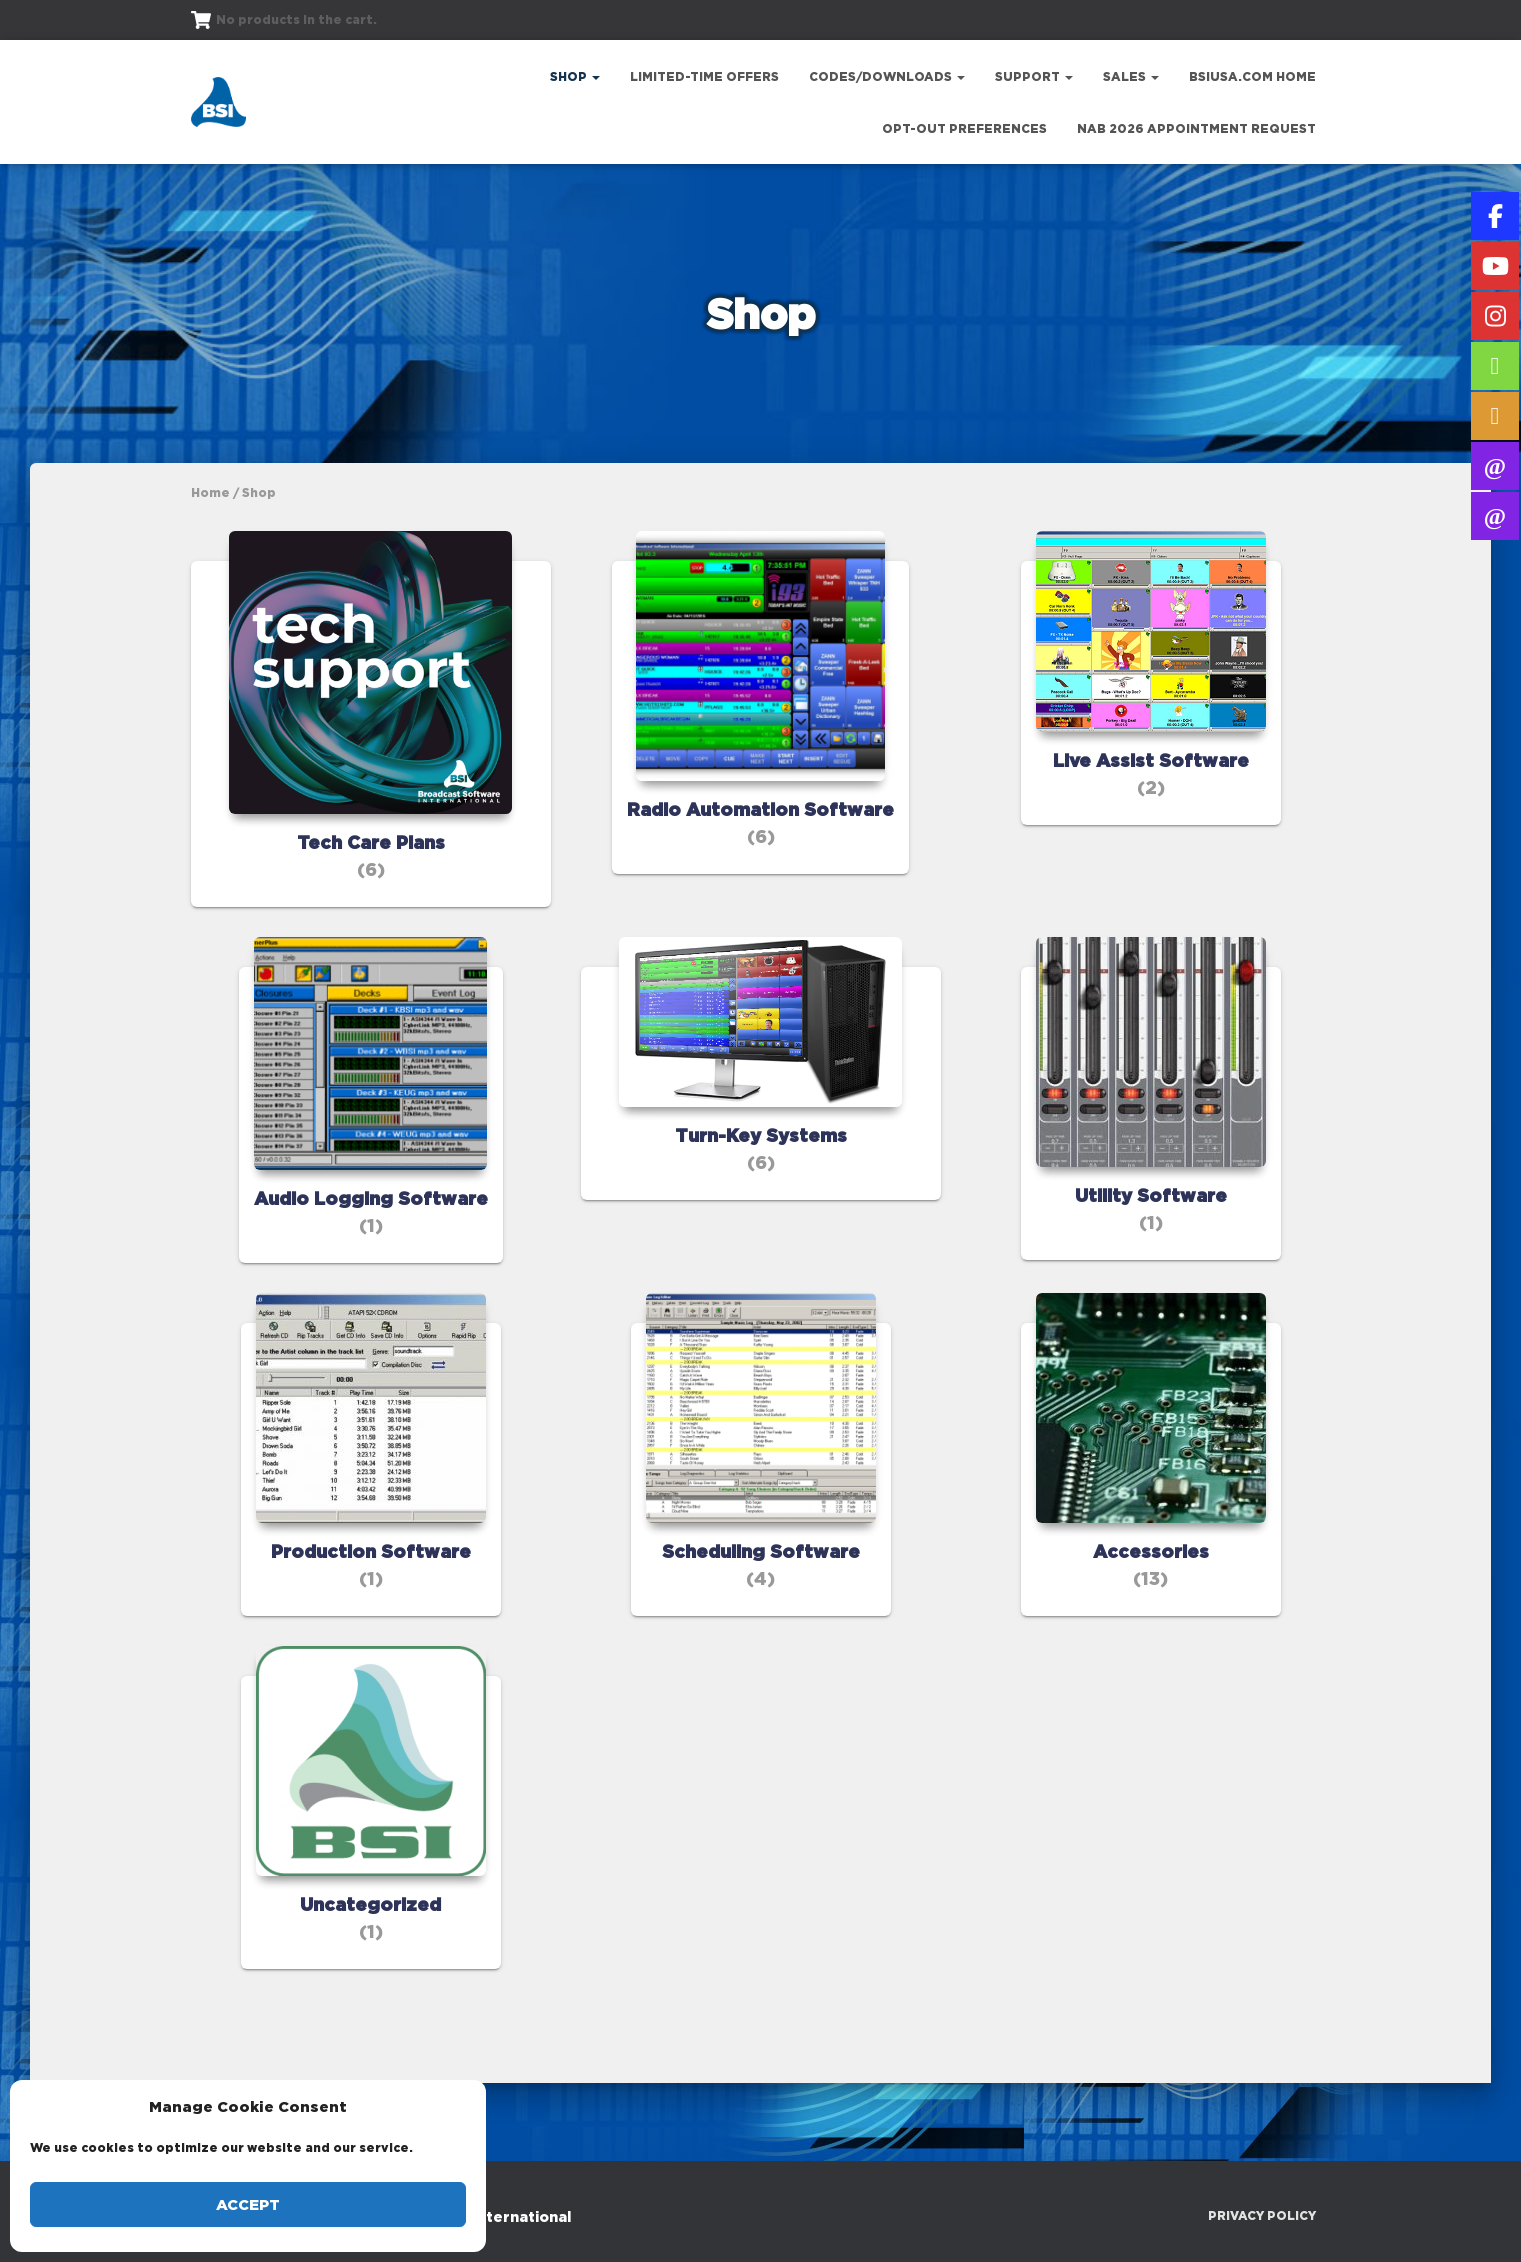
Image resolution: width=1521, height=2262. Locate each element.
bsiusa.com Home (1252, 76)
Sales (1131, 76)
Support (1034, 76)
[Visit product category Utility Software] (1151, 1160)
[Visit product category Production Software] (371, 1517)
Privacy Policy (1262, 2215)
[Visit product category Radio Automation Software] (760, 726)
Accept (248, 2204)
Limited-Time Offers (704, 76)
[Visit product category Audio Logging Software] (371, 1162)
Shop (575, 76)
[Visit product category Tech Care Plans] (371, 757)
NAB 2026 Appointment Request (1196, 128)
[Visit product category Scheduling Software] (761, 1517)
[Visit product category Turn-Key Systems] (761, 1144)
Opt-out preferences (964, 128)
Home (210, 492)
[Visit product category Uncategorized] (371, 1870)
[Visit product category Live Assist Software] (1151, 693)
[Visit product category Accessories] (1151, 1517)
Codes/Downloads (887, 76)
